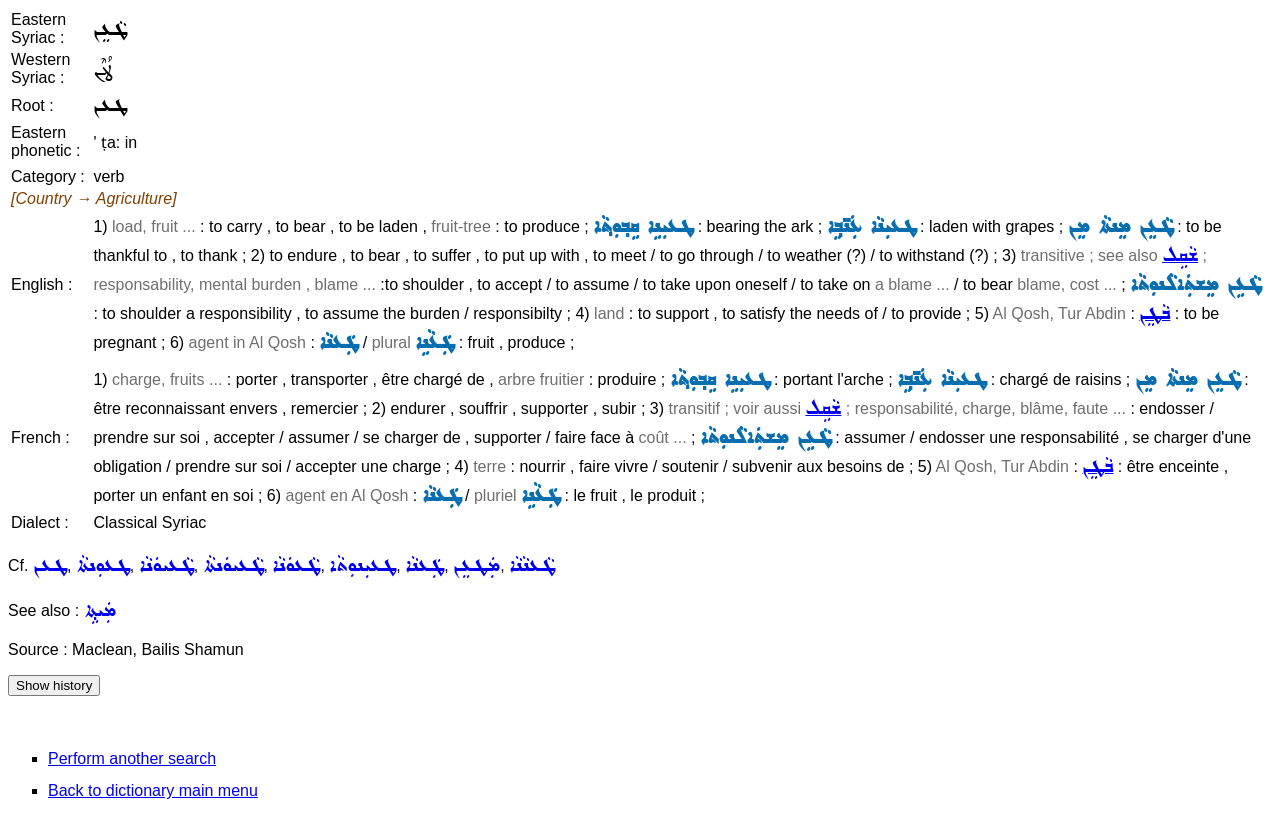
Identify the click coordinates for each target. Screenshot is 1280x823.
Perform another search (132, 758)
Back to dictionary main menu (153, 790)
